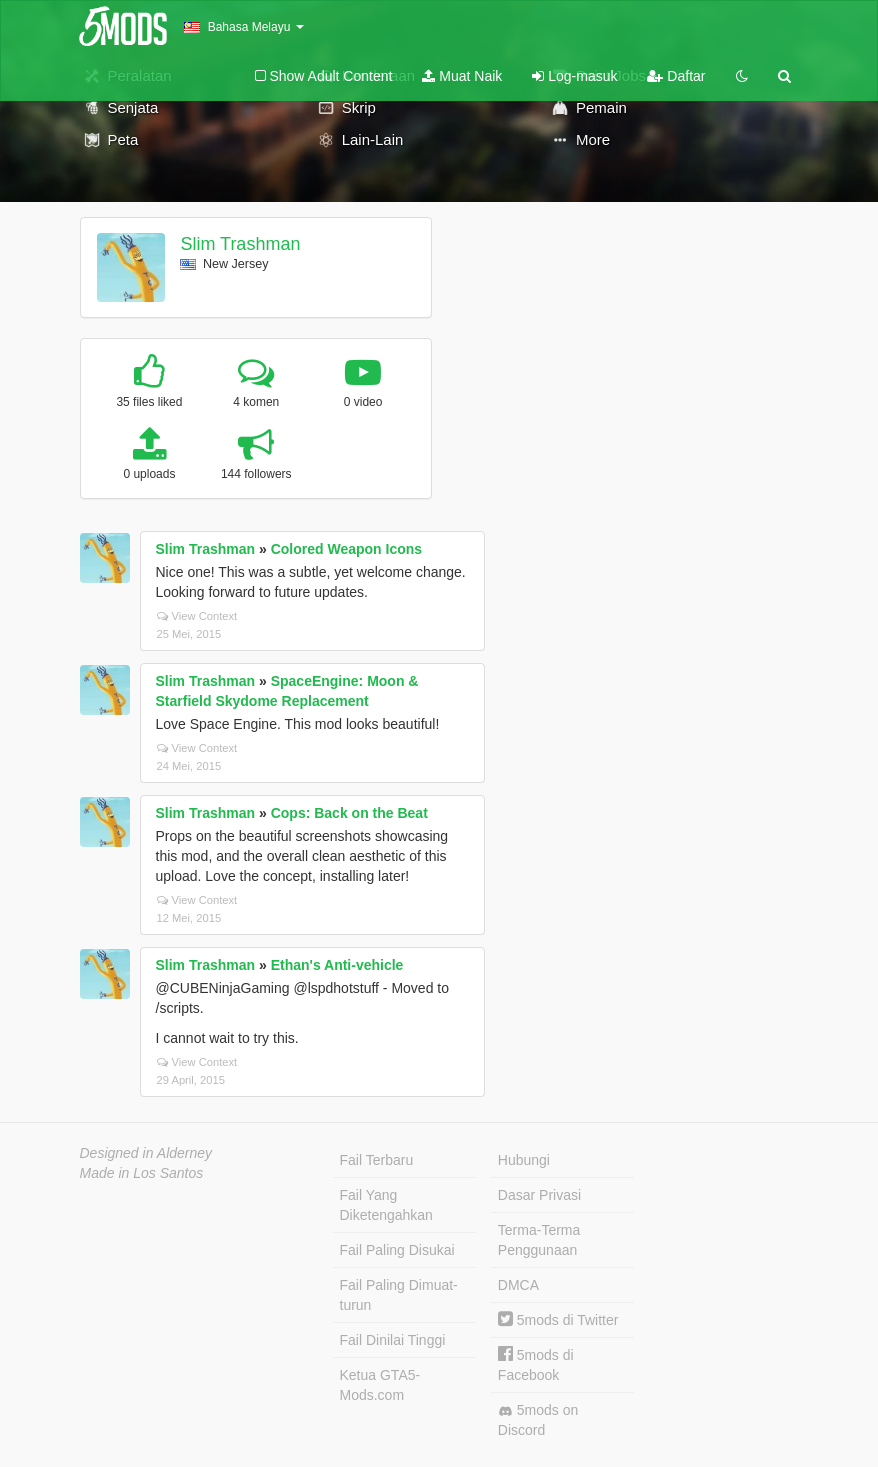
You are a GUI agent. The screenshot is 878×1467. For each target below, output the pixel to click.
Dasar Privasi (539, 1195)
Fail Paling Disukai (397, 1250)
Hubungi (524, 1160)
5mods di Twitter (558, 1320)
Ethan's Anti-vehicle (337, 965)
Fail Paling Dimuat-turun (399, 1295)
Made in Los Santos (142, 1173)
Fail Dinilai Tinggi (393, 1340)
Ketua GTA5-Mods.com (380, 1385)
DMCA (518, 1285)
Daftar (676, 76)
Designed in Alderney (146, 1153)
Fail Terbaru (377, 1160)
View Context (197, 616)
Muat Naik (462, 76)
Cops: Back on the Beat (349, 813)
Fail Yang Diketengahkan (386, 1205)
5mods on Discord (538, 1420)
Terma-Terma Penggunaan (539, 1240)
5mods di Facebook (536, 1364)
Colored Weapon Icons (346, 549)
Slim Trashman (240, 244)
